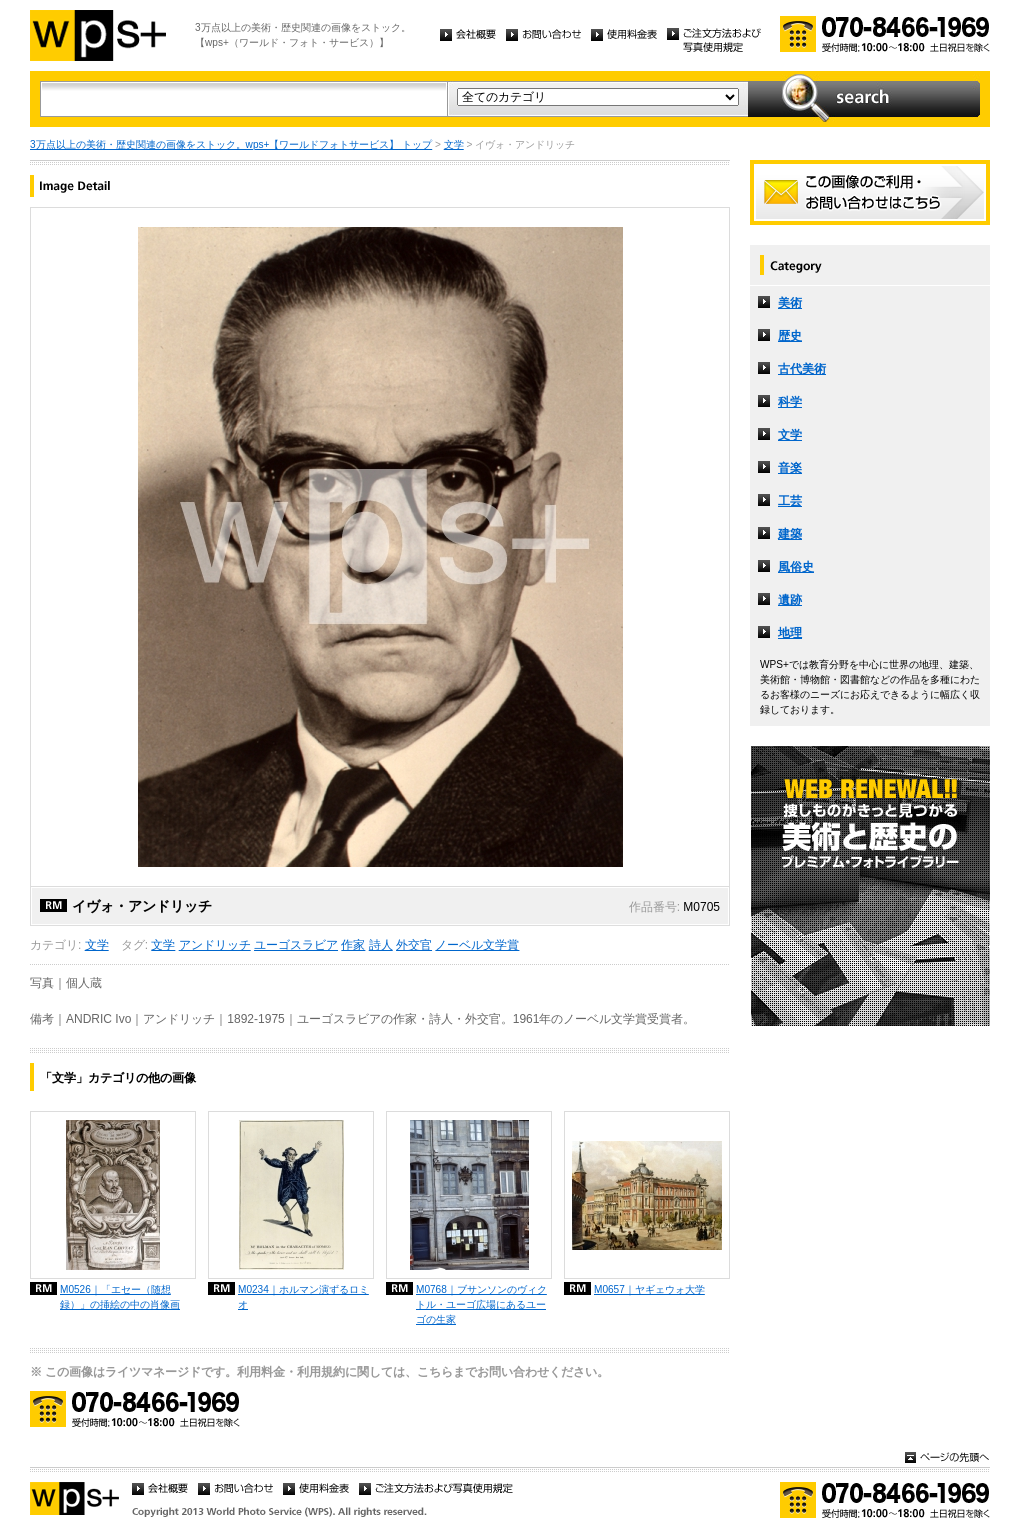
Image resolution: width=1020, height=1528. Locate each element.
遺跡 (790, 600)
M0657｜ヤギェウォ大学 (649, 1289)
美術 (790, 303)
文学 (454, 144)
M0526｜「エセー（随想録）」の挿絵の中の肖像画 (120, 1297)
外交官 (414, 945)
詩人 (381, 945)
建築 (790, 534)
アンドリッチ (215, 945)
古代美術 (802, 369)
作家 (353, 945)
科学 (790, 402)
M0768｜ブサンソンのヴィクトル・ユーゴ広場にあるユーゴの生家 (481, 1304)
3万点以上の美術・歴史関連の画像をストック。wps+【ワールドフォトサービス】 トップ (231, 144)
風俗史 (796, 567)
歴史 (790, 336)
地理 (790, 633)
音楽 (790, 468)
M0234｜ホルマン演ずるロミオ (303, 1297)
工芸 (790, 501)
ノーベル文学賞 (477, 945)
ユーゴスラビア (296, 945)
